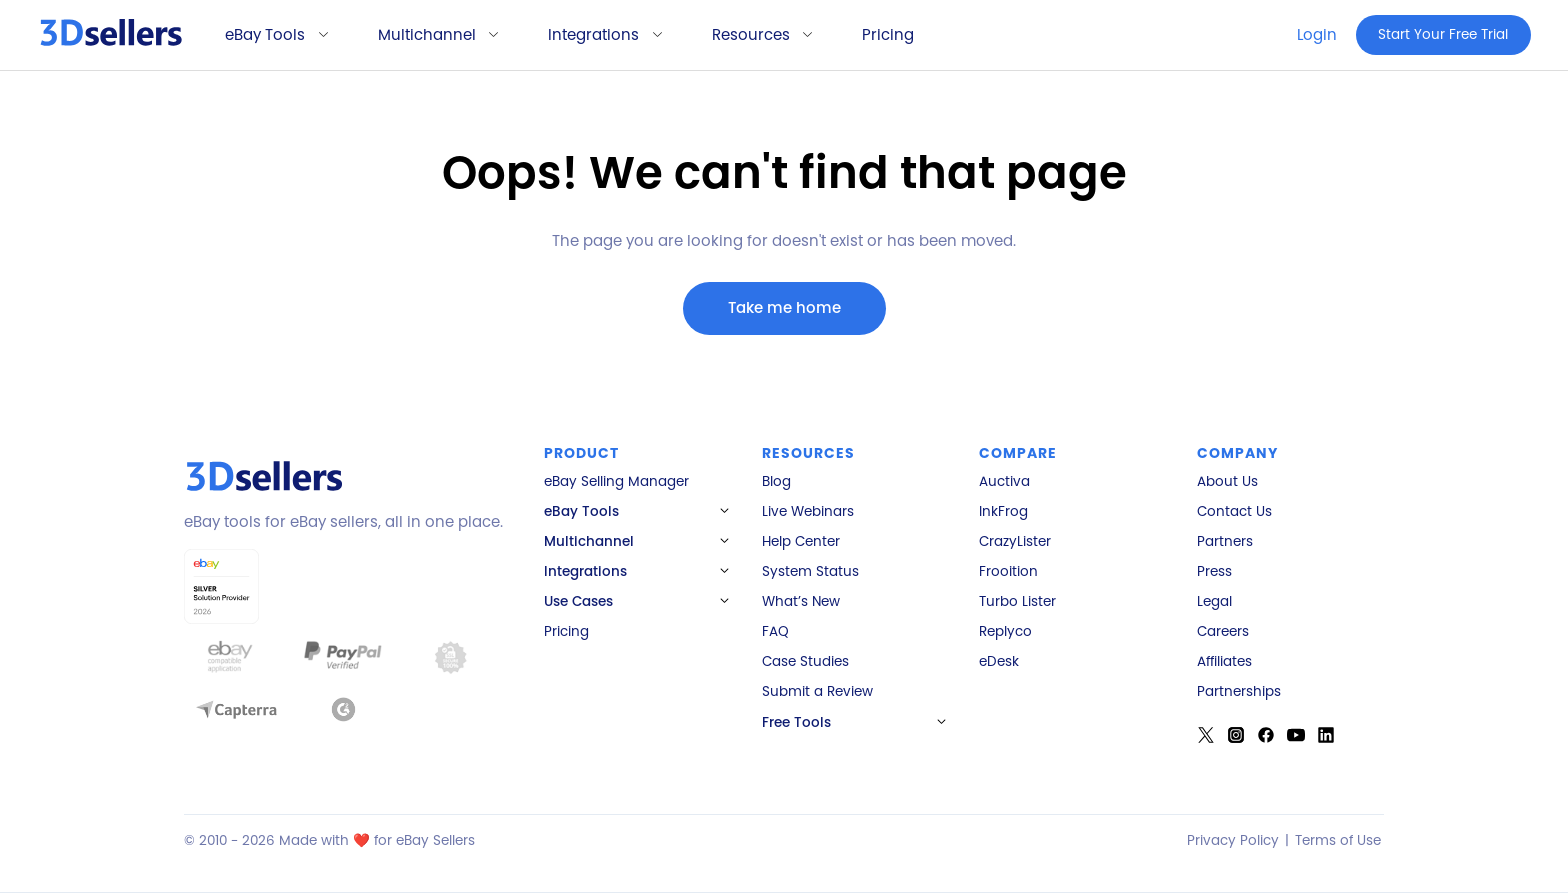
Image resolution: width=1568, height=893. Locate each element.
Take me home (784, 307)
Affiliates (1224, 662)
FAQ (775, 632)
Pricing (888, 34)
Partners (1225, 542)
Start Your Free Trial (1443, 34)
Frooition (1008, 572)
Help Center (801, 542)
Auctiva (1004, 482)
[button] (269, 35)
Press (1214, 572)
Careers (1223, 632)
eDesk (999, 662)
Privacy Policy (1233, 840)
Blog (776, 482)
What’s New (801, 602)
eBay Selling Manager (616, 482)
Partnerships (1239, 692)
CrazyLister (1015, 542)
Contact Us (1234, 512)
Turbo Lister (1017, 602)
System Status (810, 572)
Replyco (1005, 632)
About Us (1227, 482)
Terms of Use (1338, 840)
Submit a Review (817, 692)
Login (1317, 34)
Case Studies (805, 662)
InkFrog (1003, 512)
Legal (1214, 602)
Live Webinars (808, 512)
